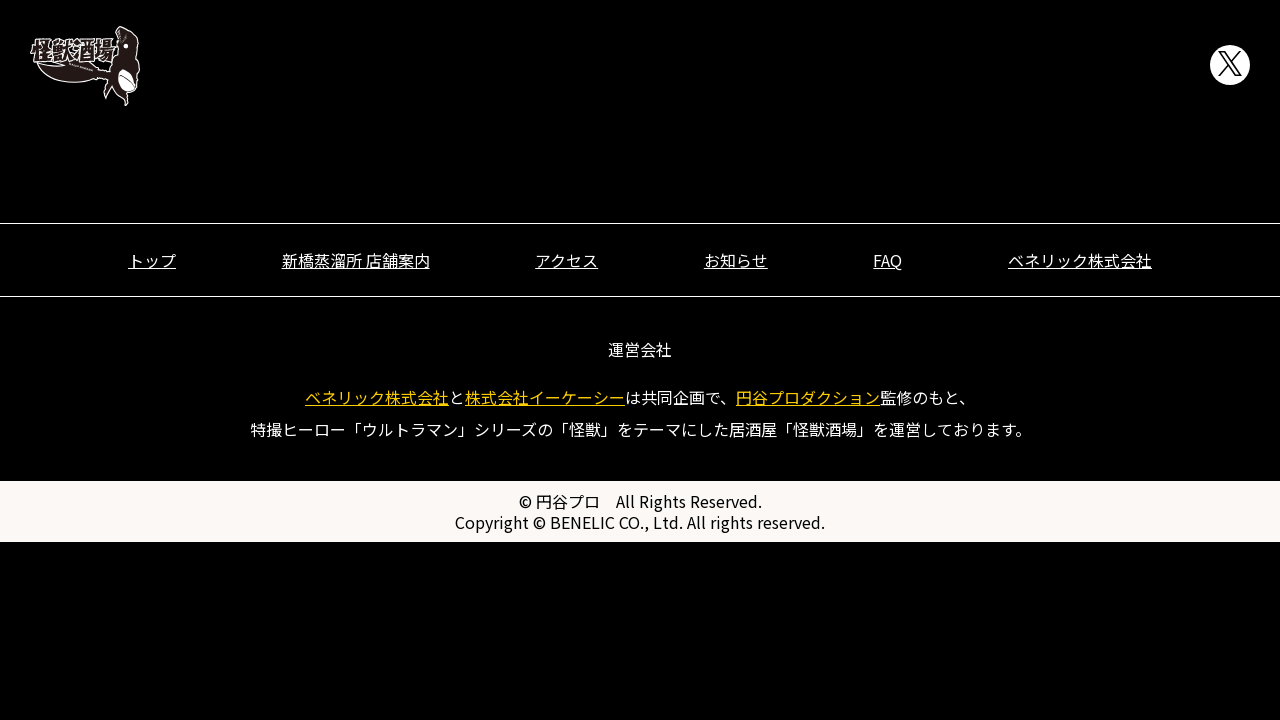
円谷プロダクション (808, 397)
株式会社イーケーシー (545, 397)
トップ (642, 65)
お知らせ (1017, 65)
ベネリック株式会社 (1080, 260)
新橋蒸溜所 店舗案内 (356, 260)
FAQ (1142, 65)
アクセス (892, 65)
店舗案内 (767, 65)
